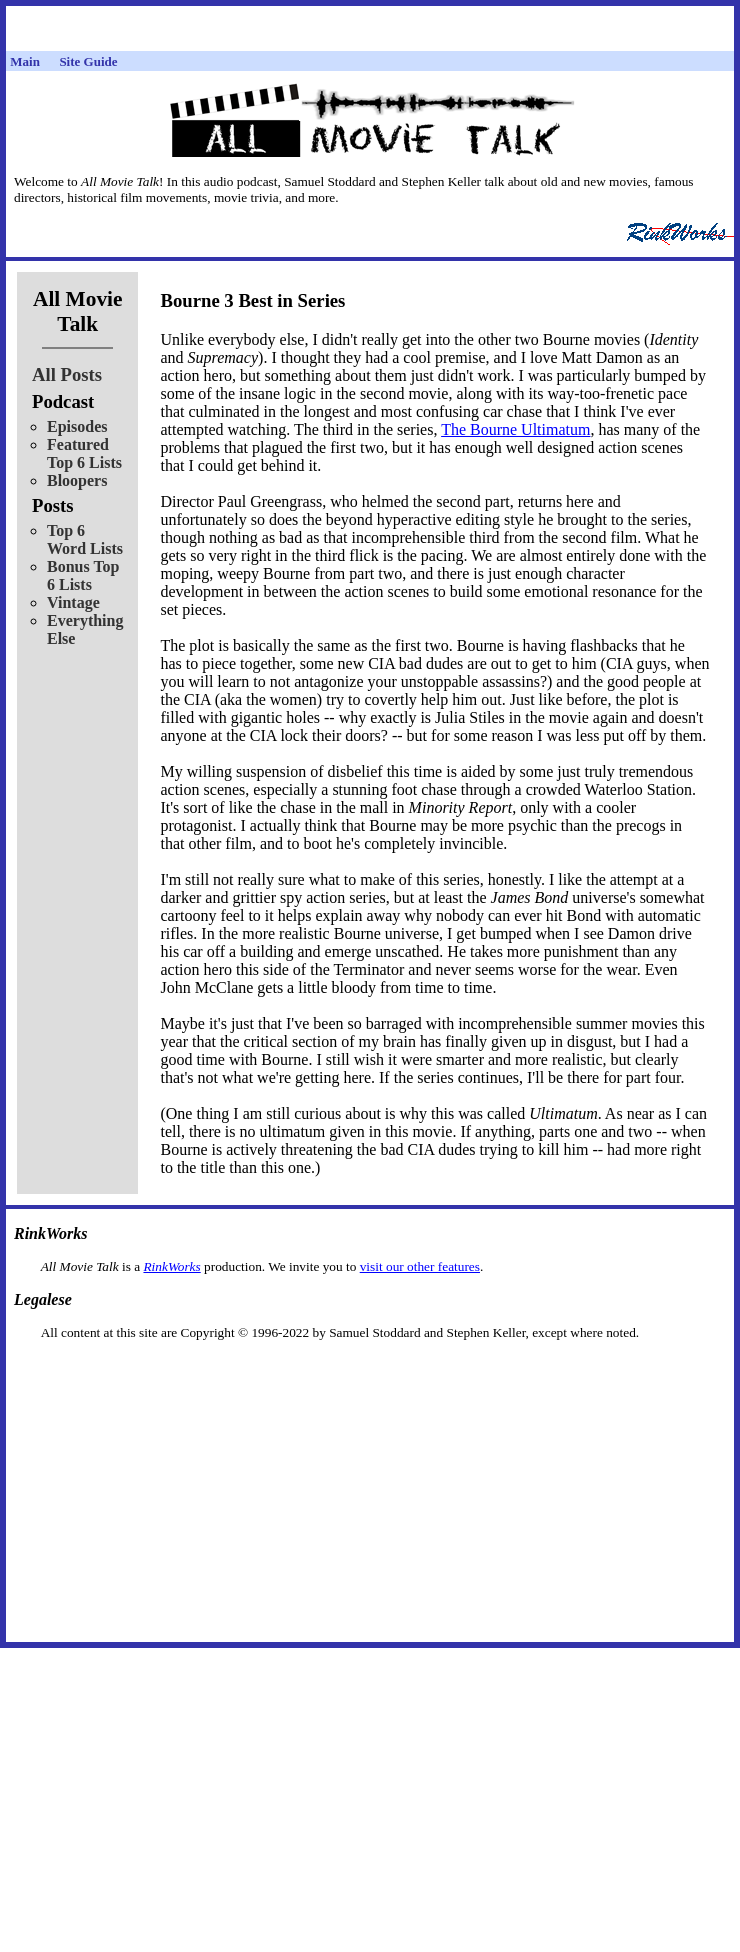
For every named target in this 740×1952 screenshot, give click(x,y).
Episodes (77, 426)
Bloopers (77, 480)
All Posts (67, 374)
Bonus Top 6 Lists (83, 575)
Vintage (73, 602)
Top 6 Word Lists (85, 539)
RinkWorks (171, 1266)
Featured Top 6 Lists (84, 453)
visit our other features (420, 1266)
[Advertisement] (370, 1372)
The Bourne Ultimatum (515, 429)
